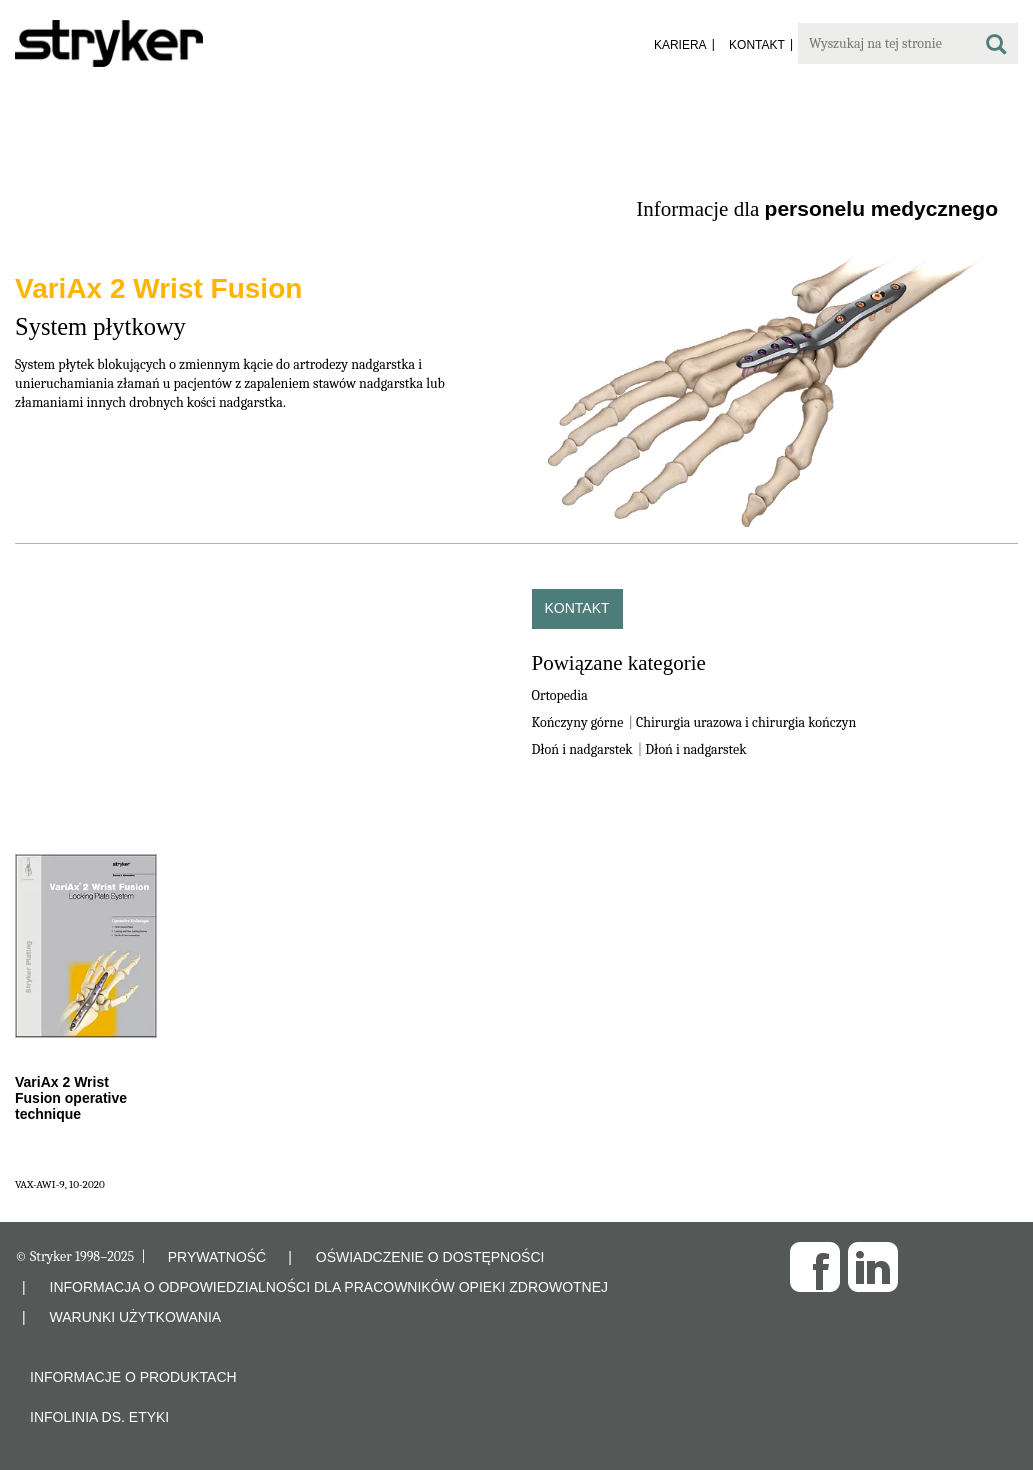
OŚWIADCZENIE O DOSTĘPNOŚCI (430, 1257)
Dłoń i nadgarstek (582, 749)
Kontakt (577, 608)
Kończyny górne (578, 722)
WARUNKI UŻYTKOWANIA (136, 1317)
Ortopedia (560, 695)
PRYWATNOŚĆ (217, 1257)
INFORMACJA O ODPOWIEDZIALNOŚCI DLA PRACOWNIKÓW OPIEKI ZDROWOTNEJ (329, 1287)
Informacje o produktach (133, 1377)
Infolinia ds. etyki (99, 1417)
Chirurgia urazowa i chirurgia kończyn (746, 722)
